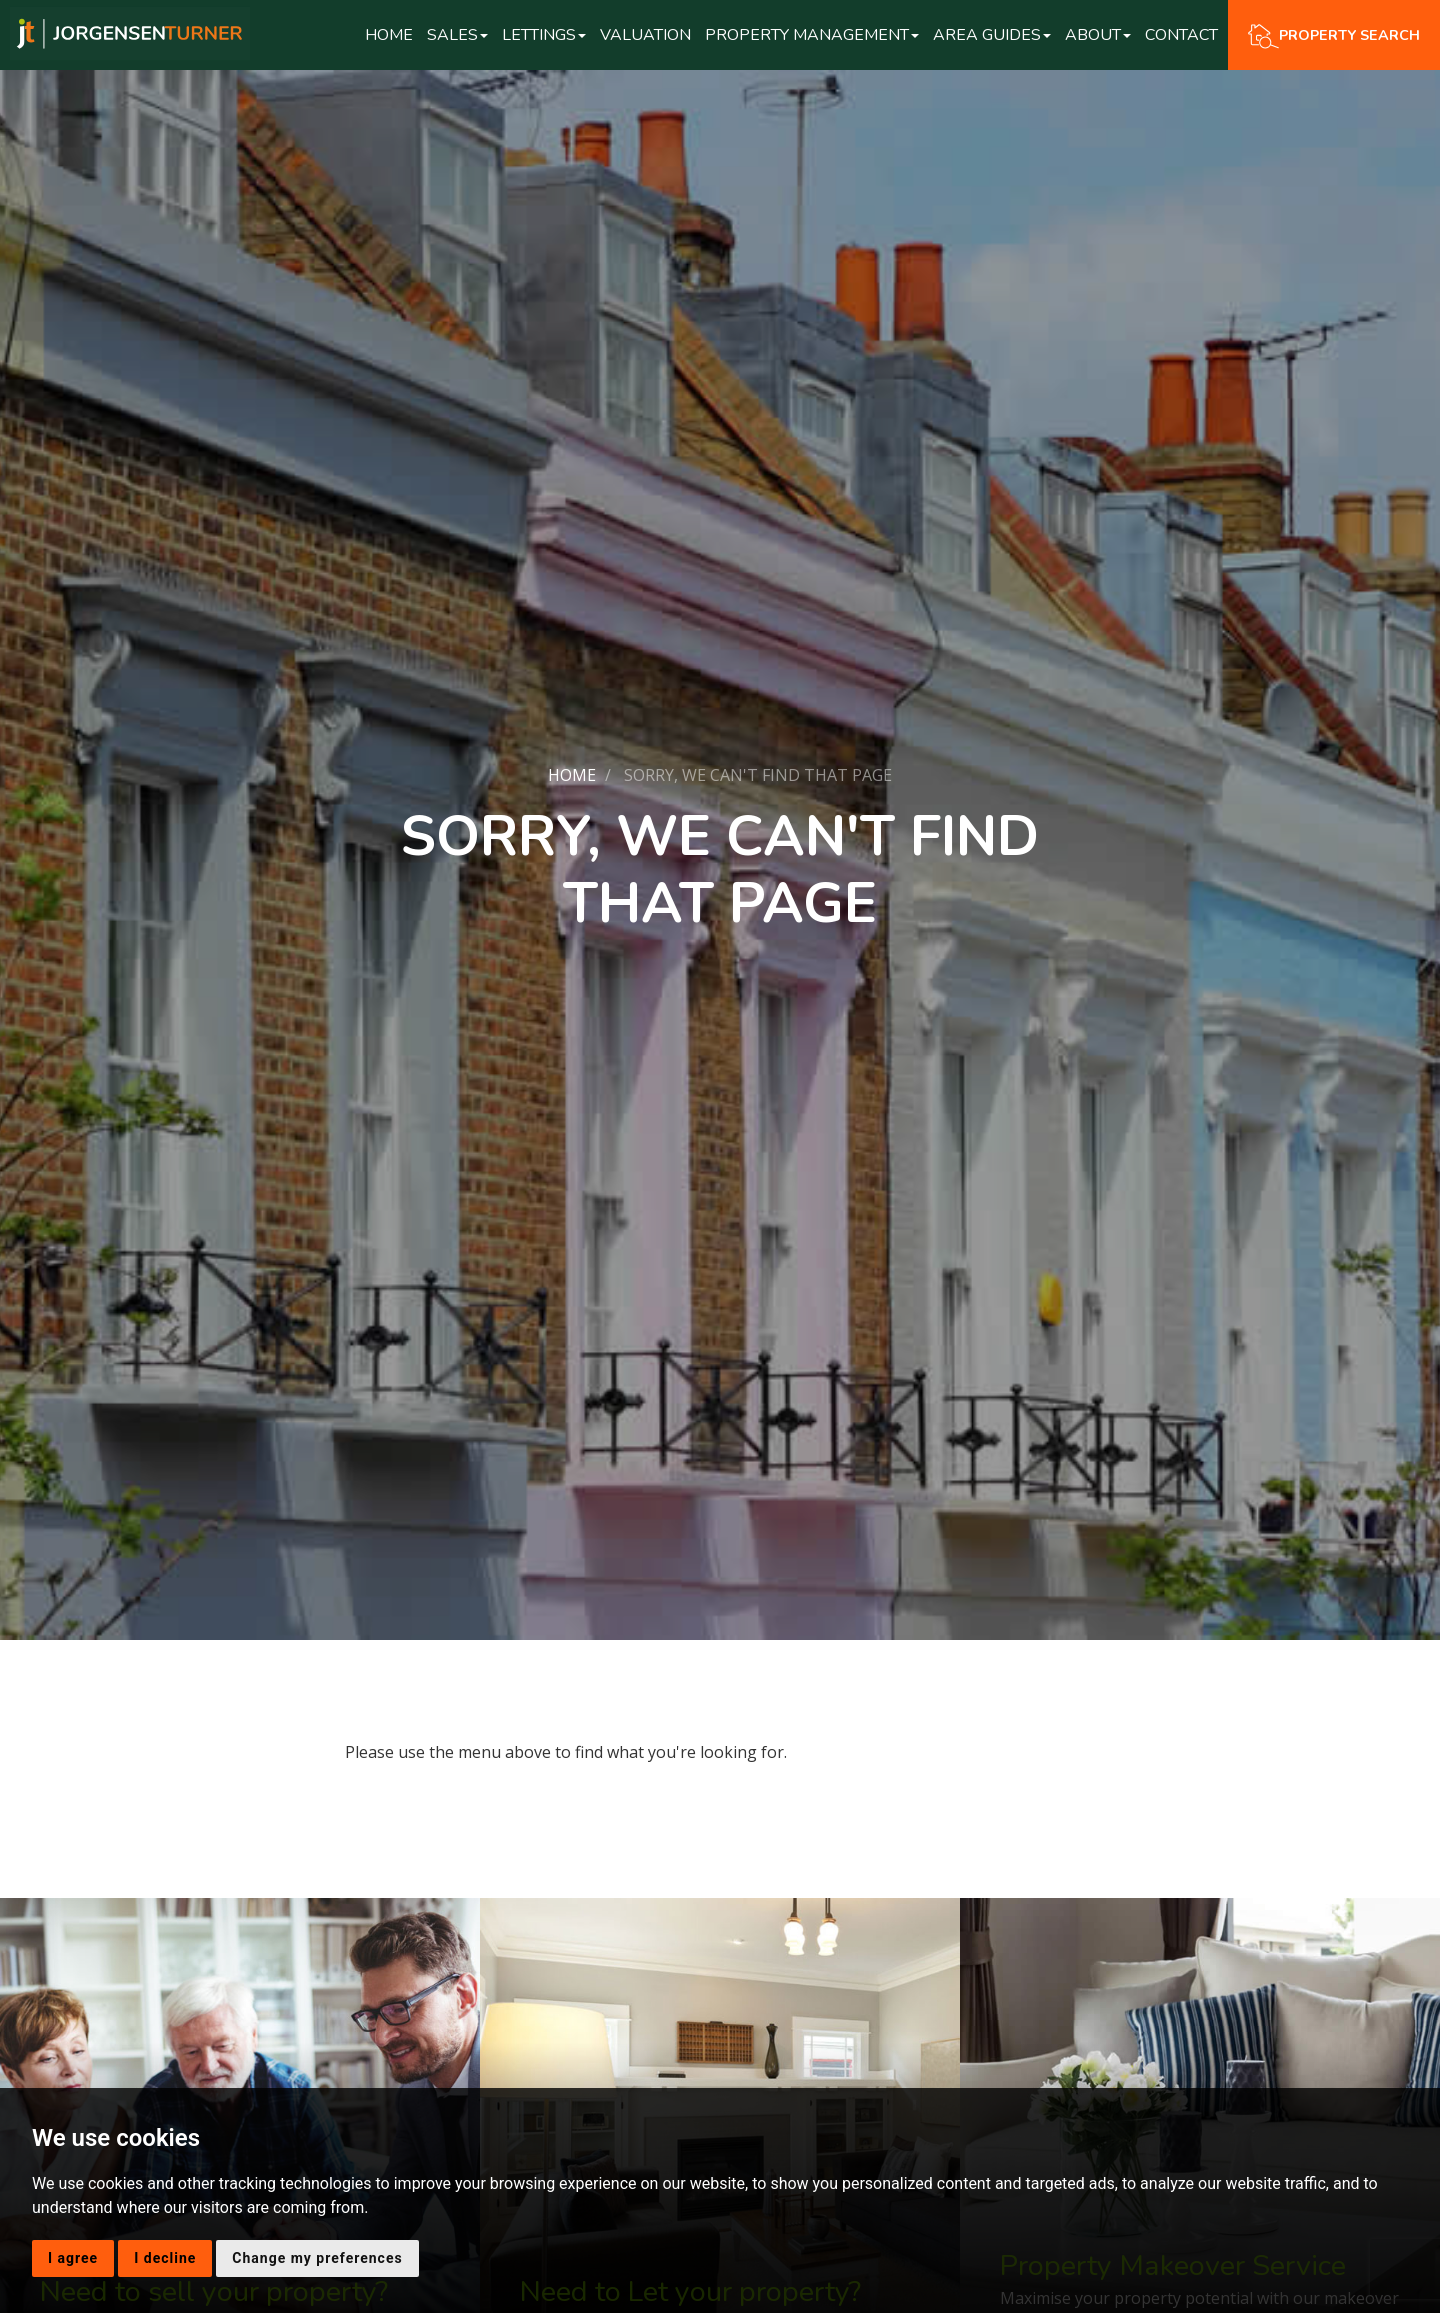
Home (389, 35)
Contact (1181, 35)
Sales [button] (457, 35)
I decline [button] (165, 2258)
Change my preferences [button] (317, 2258)
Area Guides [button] (992, 35)
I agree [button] (73, 2258)
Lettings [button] (544, 35)
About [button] (1098, 35)
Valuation (645, 35)
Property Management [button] (812, 35)
